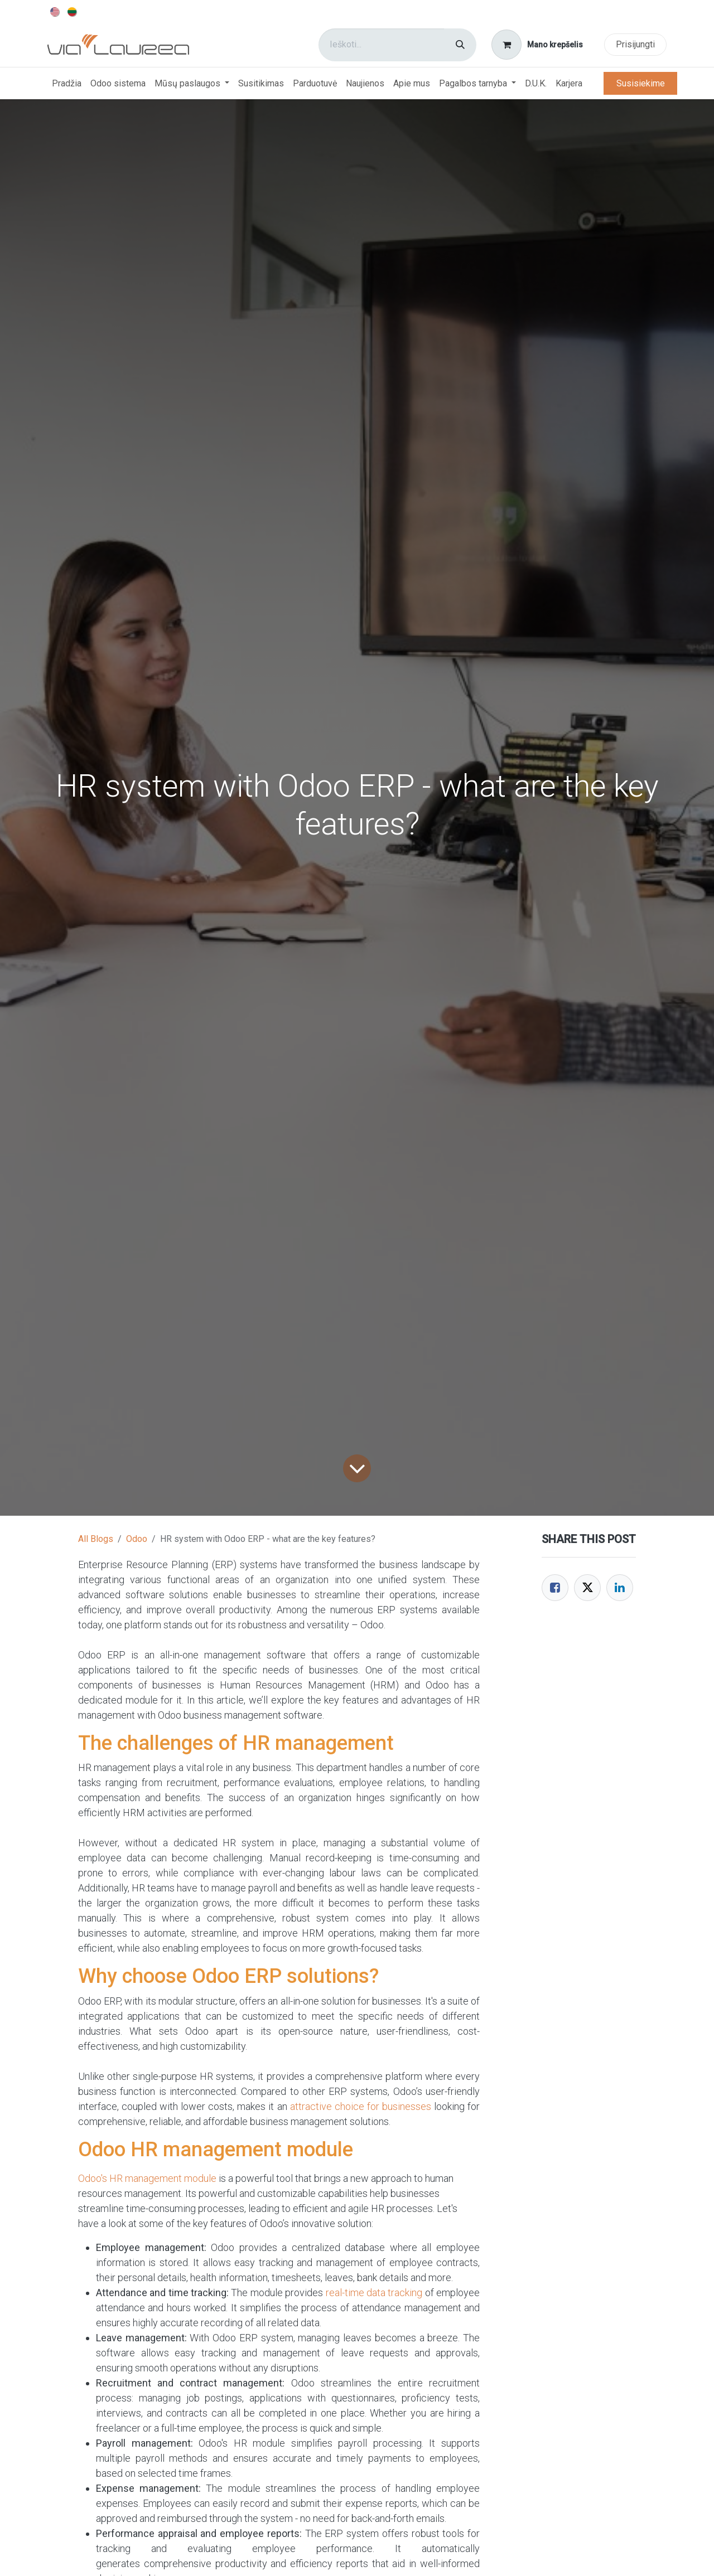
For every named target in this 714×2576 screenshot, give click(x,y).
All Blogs (95, 1539)
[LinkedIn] (619, 1587)
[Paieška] (460, 44)
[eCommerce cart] (537, 44)
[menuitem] (55, 11)
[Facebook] (555, 1587)
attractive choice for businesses (360, 2106)
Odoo (136, 1539)
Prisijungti (635, 44)
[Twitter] (587, 1587)
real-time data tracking (374, 2292)
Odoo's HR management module (147, 2178)
